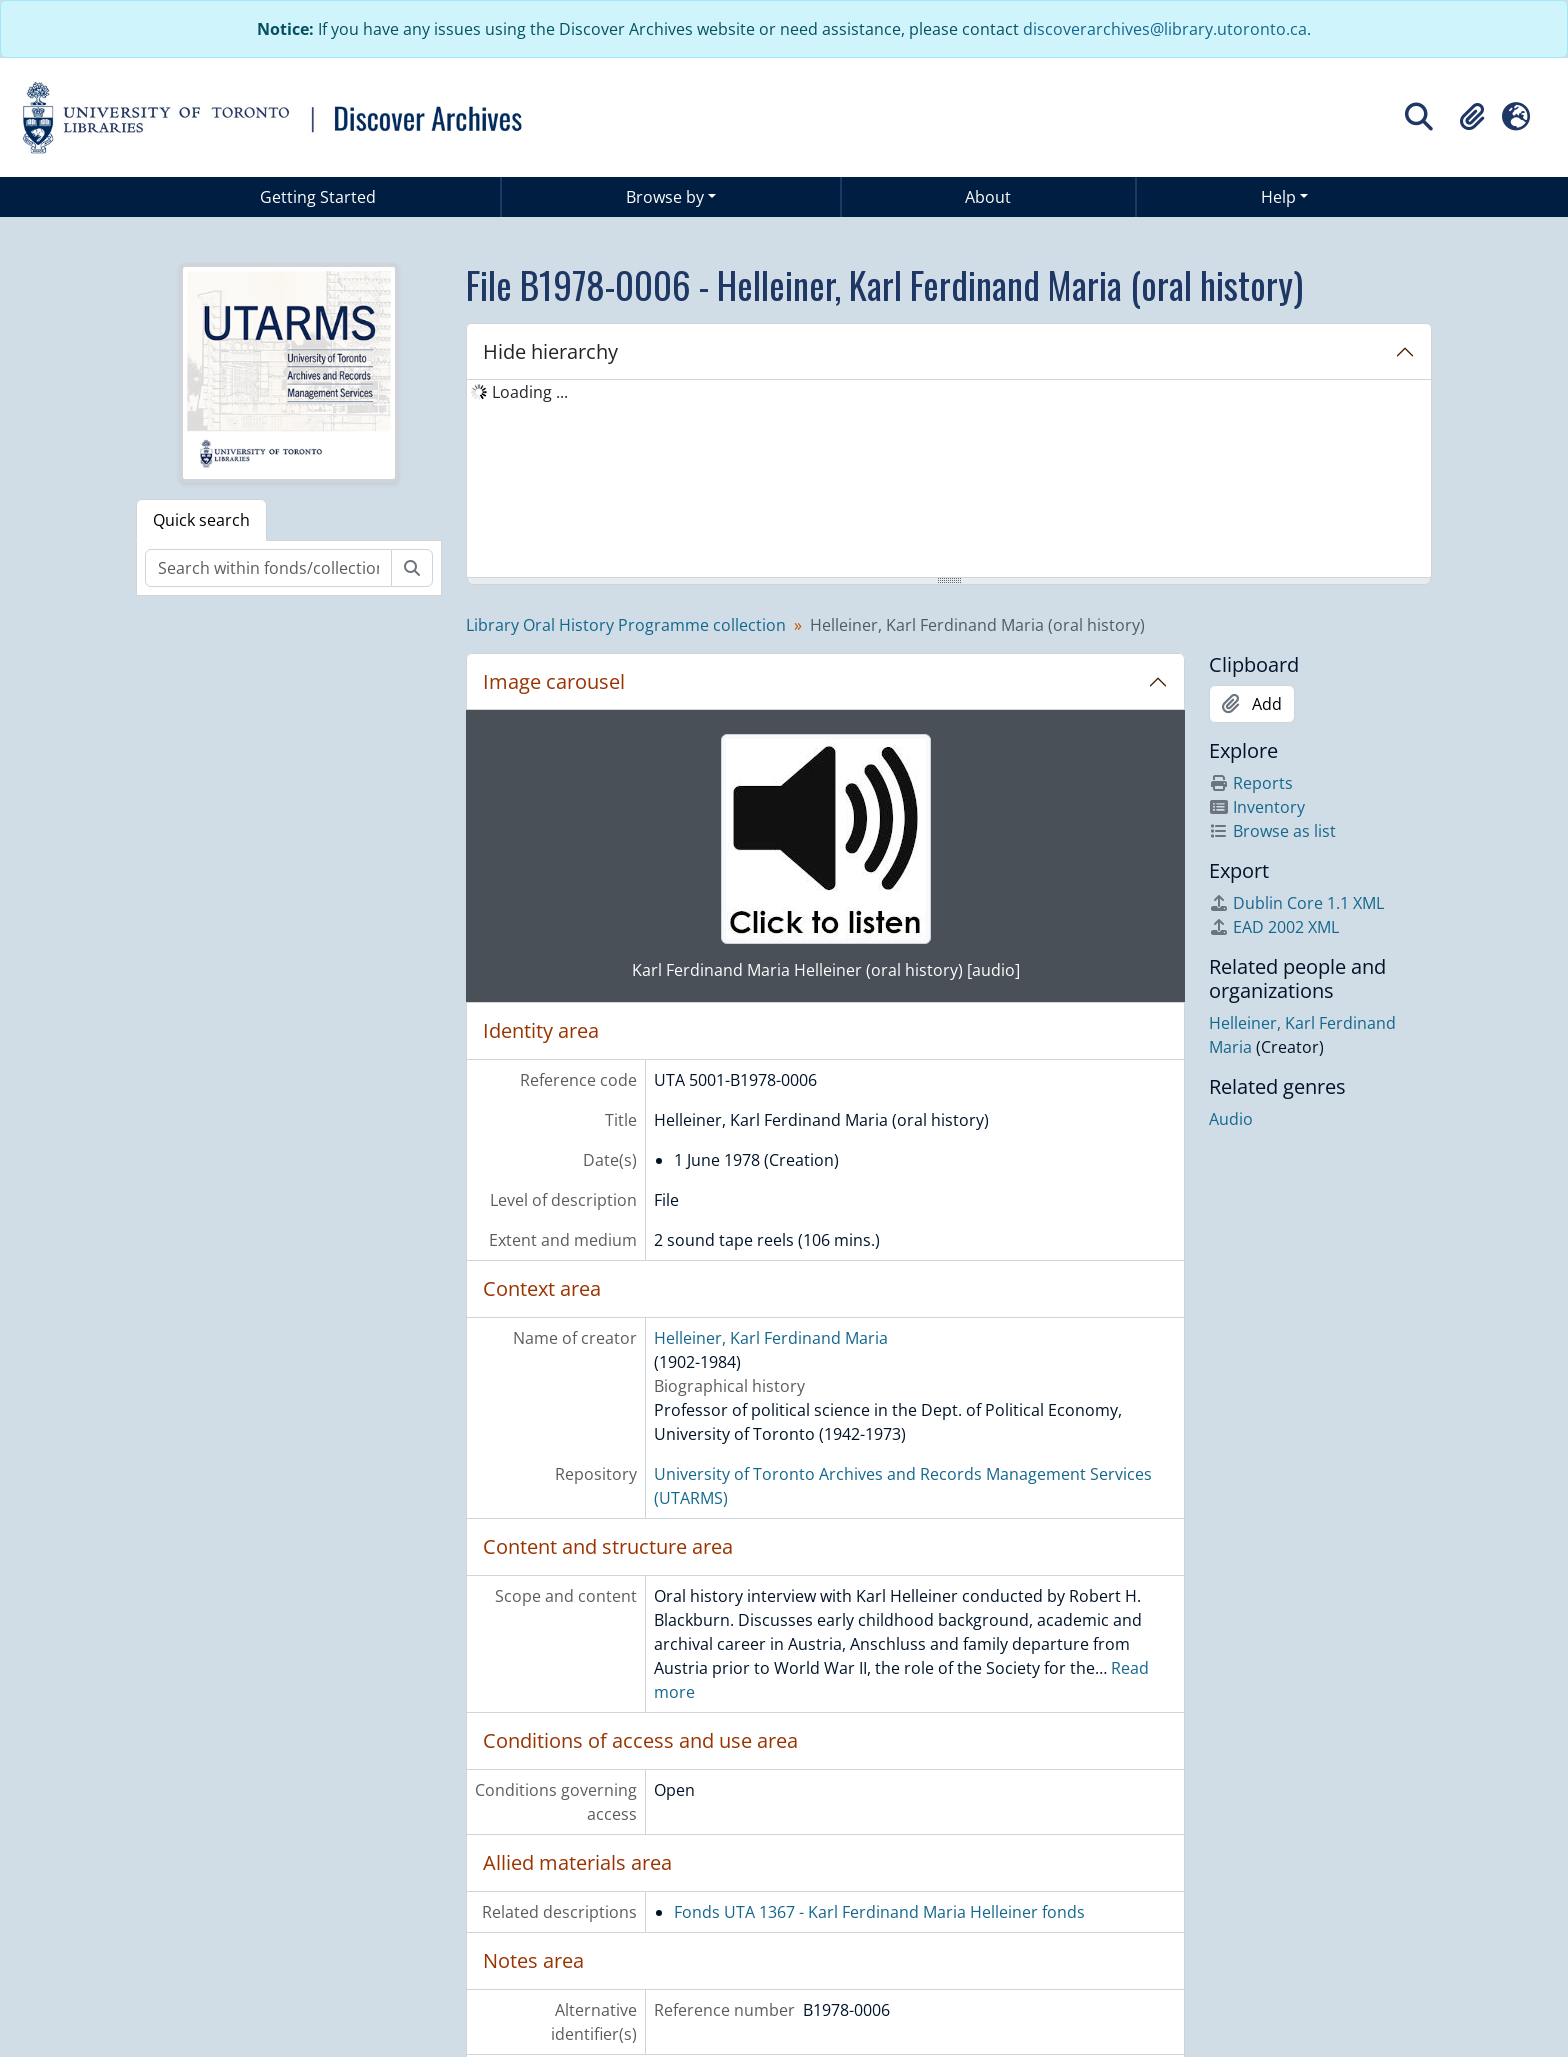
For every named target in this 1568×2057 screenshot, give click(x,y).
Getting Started (318, 197)
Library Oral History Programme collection (626, 625)
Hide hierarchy (550, 351)
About (988, 197)
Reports (1251, 783)
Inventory (1257, 807)
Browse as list (1272, 831)
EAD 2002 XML (1274, 927)
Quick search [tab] (201, 520)
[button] (1472, 117)
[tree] (949, 480)
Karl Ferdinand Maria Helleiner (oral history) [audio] (826, 970)
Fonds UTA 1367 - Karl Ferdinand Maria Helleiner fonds (879, 1912)
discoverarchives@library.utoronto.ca (1165, 29)
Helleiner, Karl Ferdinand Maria (771, 1338)
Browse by (665, 197)
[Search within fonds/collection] (268, 568)
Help (1278, 197)
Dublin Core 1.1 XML (1296, 903)
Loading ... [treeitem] (530, 392)
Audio (1231, 1119)
